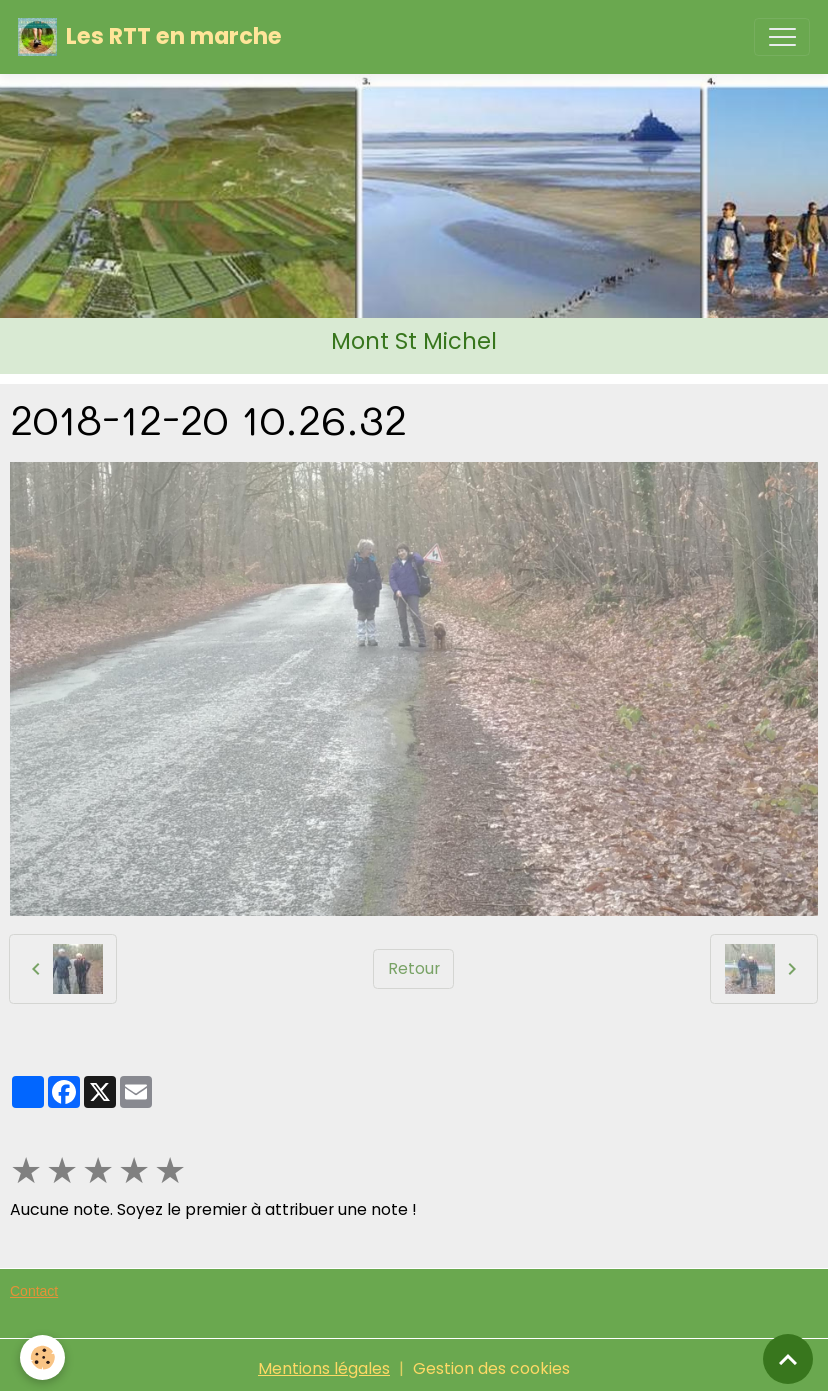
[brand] (150, 37)
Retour (414, 968)
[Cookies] (42, 1357)
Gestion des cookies (491, 1368)
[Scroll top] (788, 1359)
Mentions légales (324, 1368)
